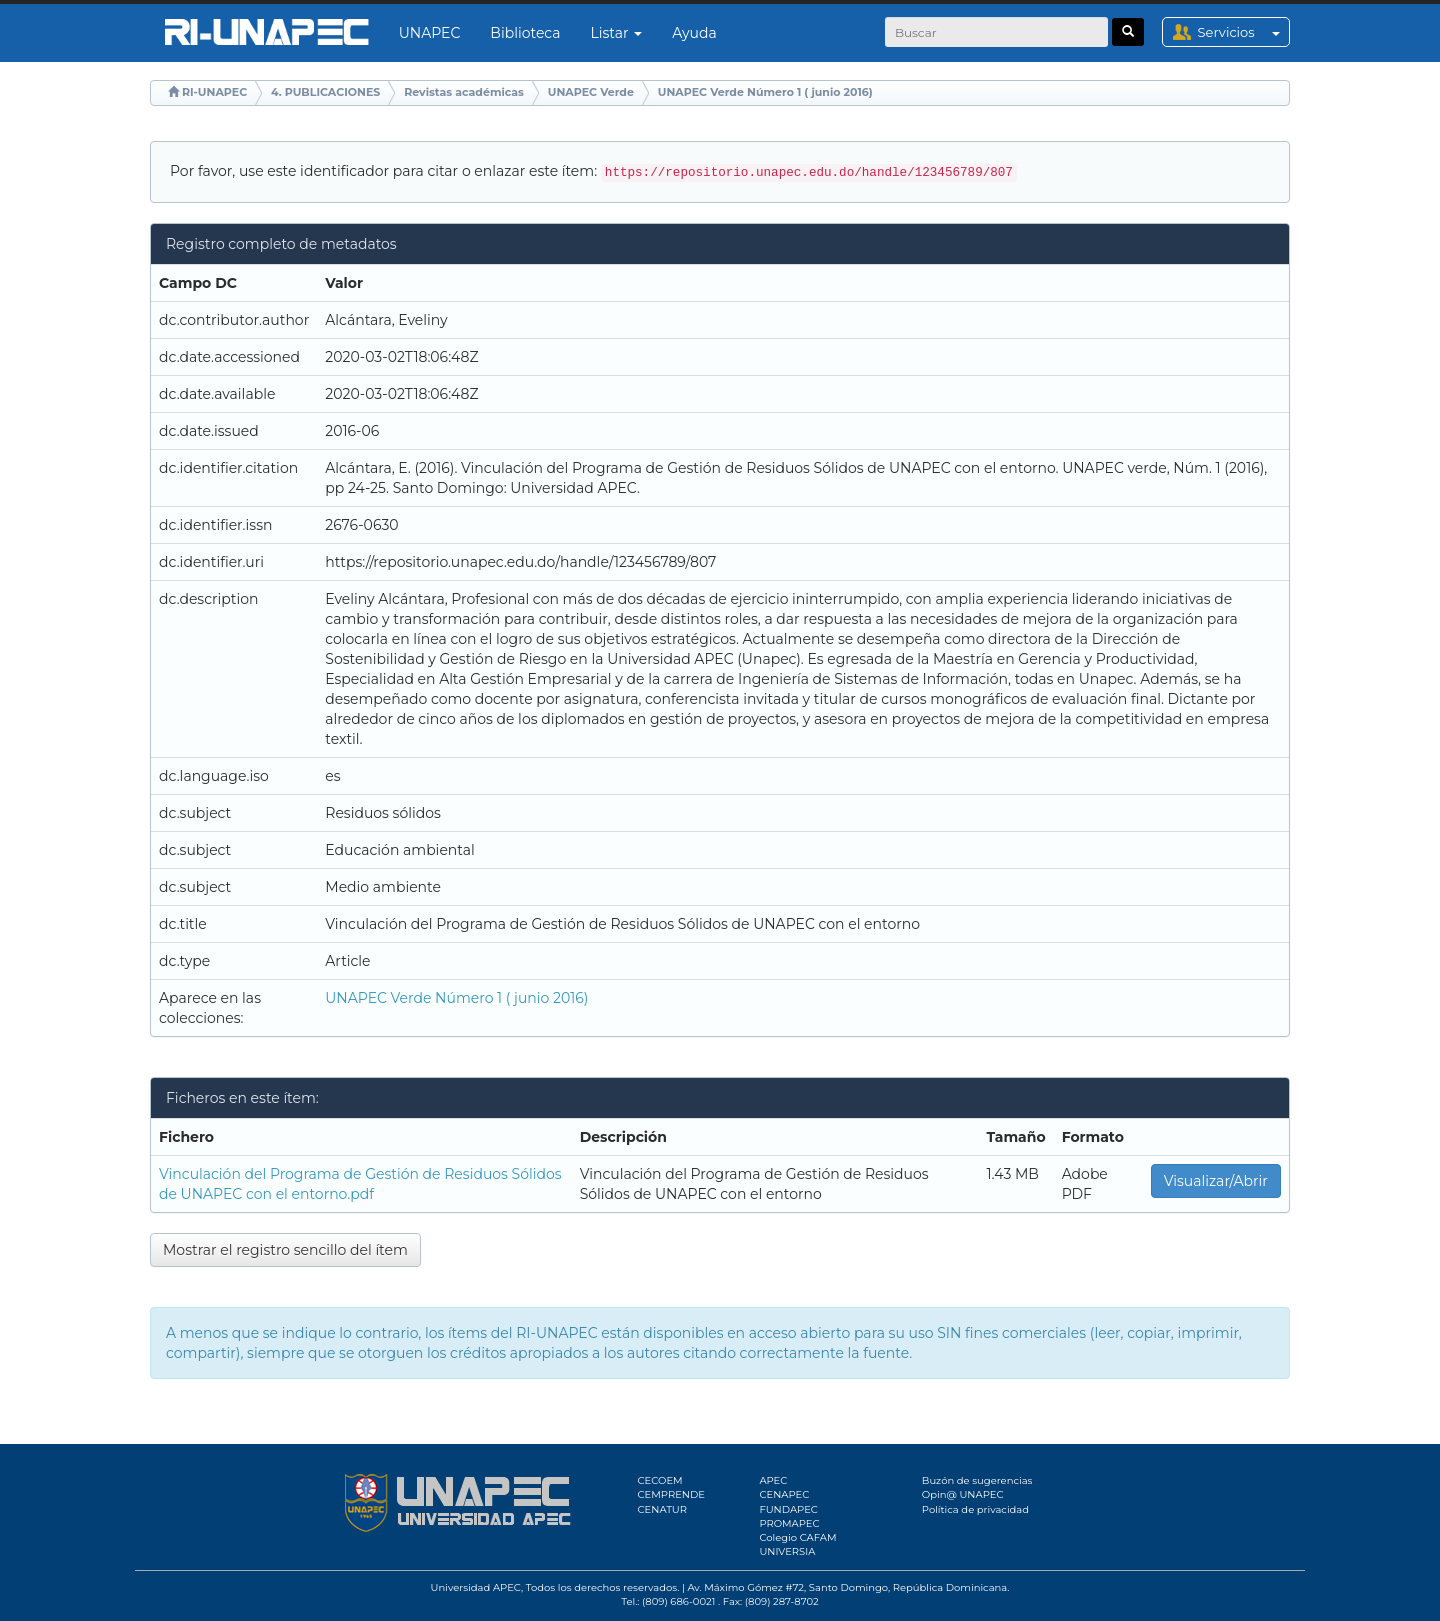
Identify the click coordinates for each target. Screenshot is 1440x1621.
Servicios (1243, 32)
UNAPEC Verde (591, 92)
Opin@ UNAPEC (963, 1494)
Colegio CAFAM (797, 1537)
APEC (773, 1480)
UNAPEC (430, 33)
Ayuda (694, 33)
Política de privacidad (975, 1509)
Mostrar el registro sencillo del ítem (285, 1250)
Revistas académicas (464, 92)
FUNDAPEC (788, 1509)
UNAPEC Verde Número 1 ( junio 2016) (765, 92)
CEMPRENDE (671, 1494)
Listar (617, 33)
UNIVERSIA (787, 1551)
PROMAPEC (789, 1523)
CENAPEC (784, 1494)
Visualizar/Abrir (1216, 1181)
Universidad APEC (476, 1587)
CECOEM (660, 1480)
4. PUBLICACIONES (325, 92)
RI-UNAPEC (214, 92)
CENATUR (662, 1509)
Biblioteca (525, 33)
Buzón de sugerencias (977, 1480)
